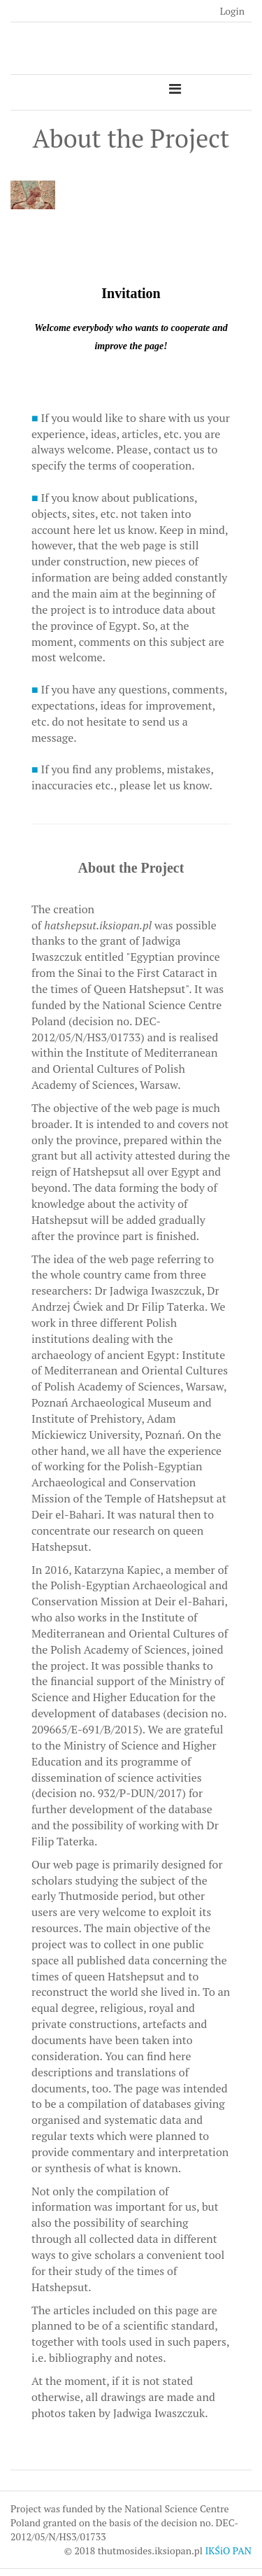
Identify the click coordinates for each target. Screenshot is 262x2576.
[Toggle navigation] (175, 89)
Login (232, 10)
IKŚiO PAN (228, 2550)
